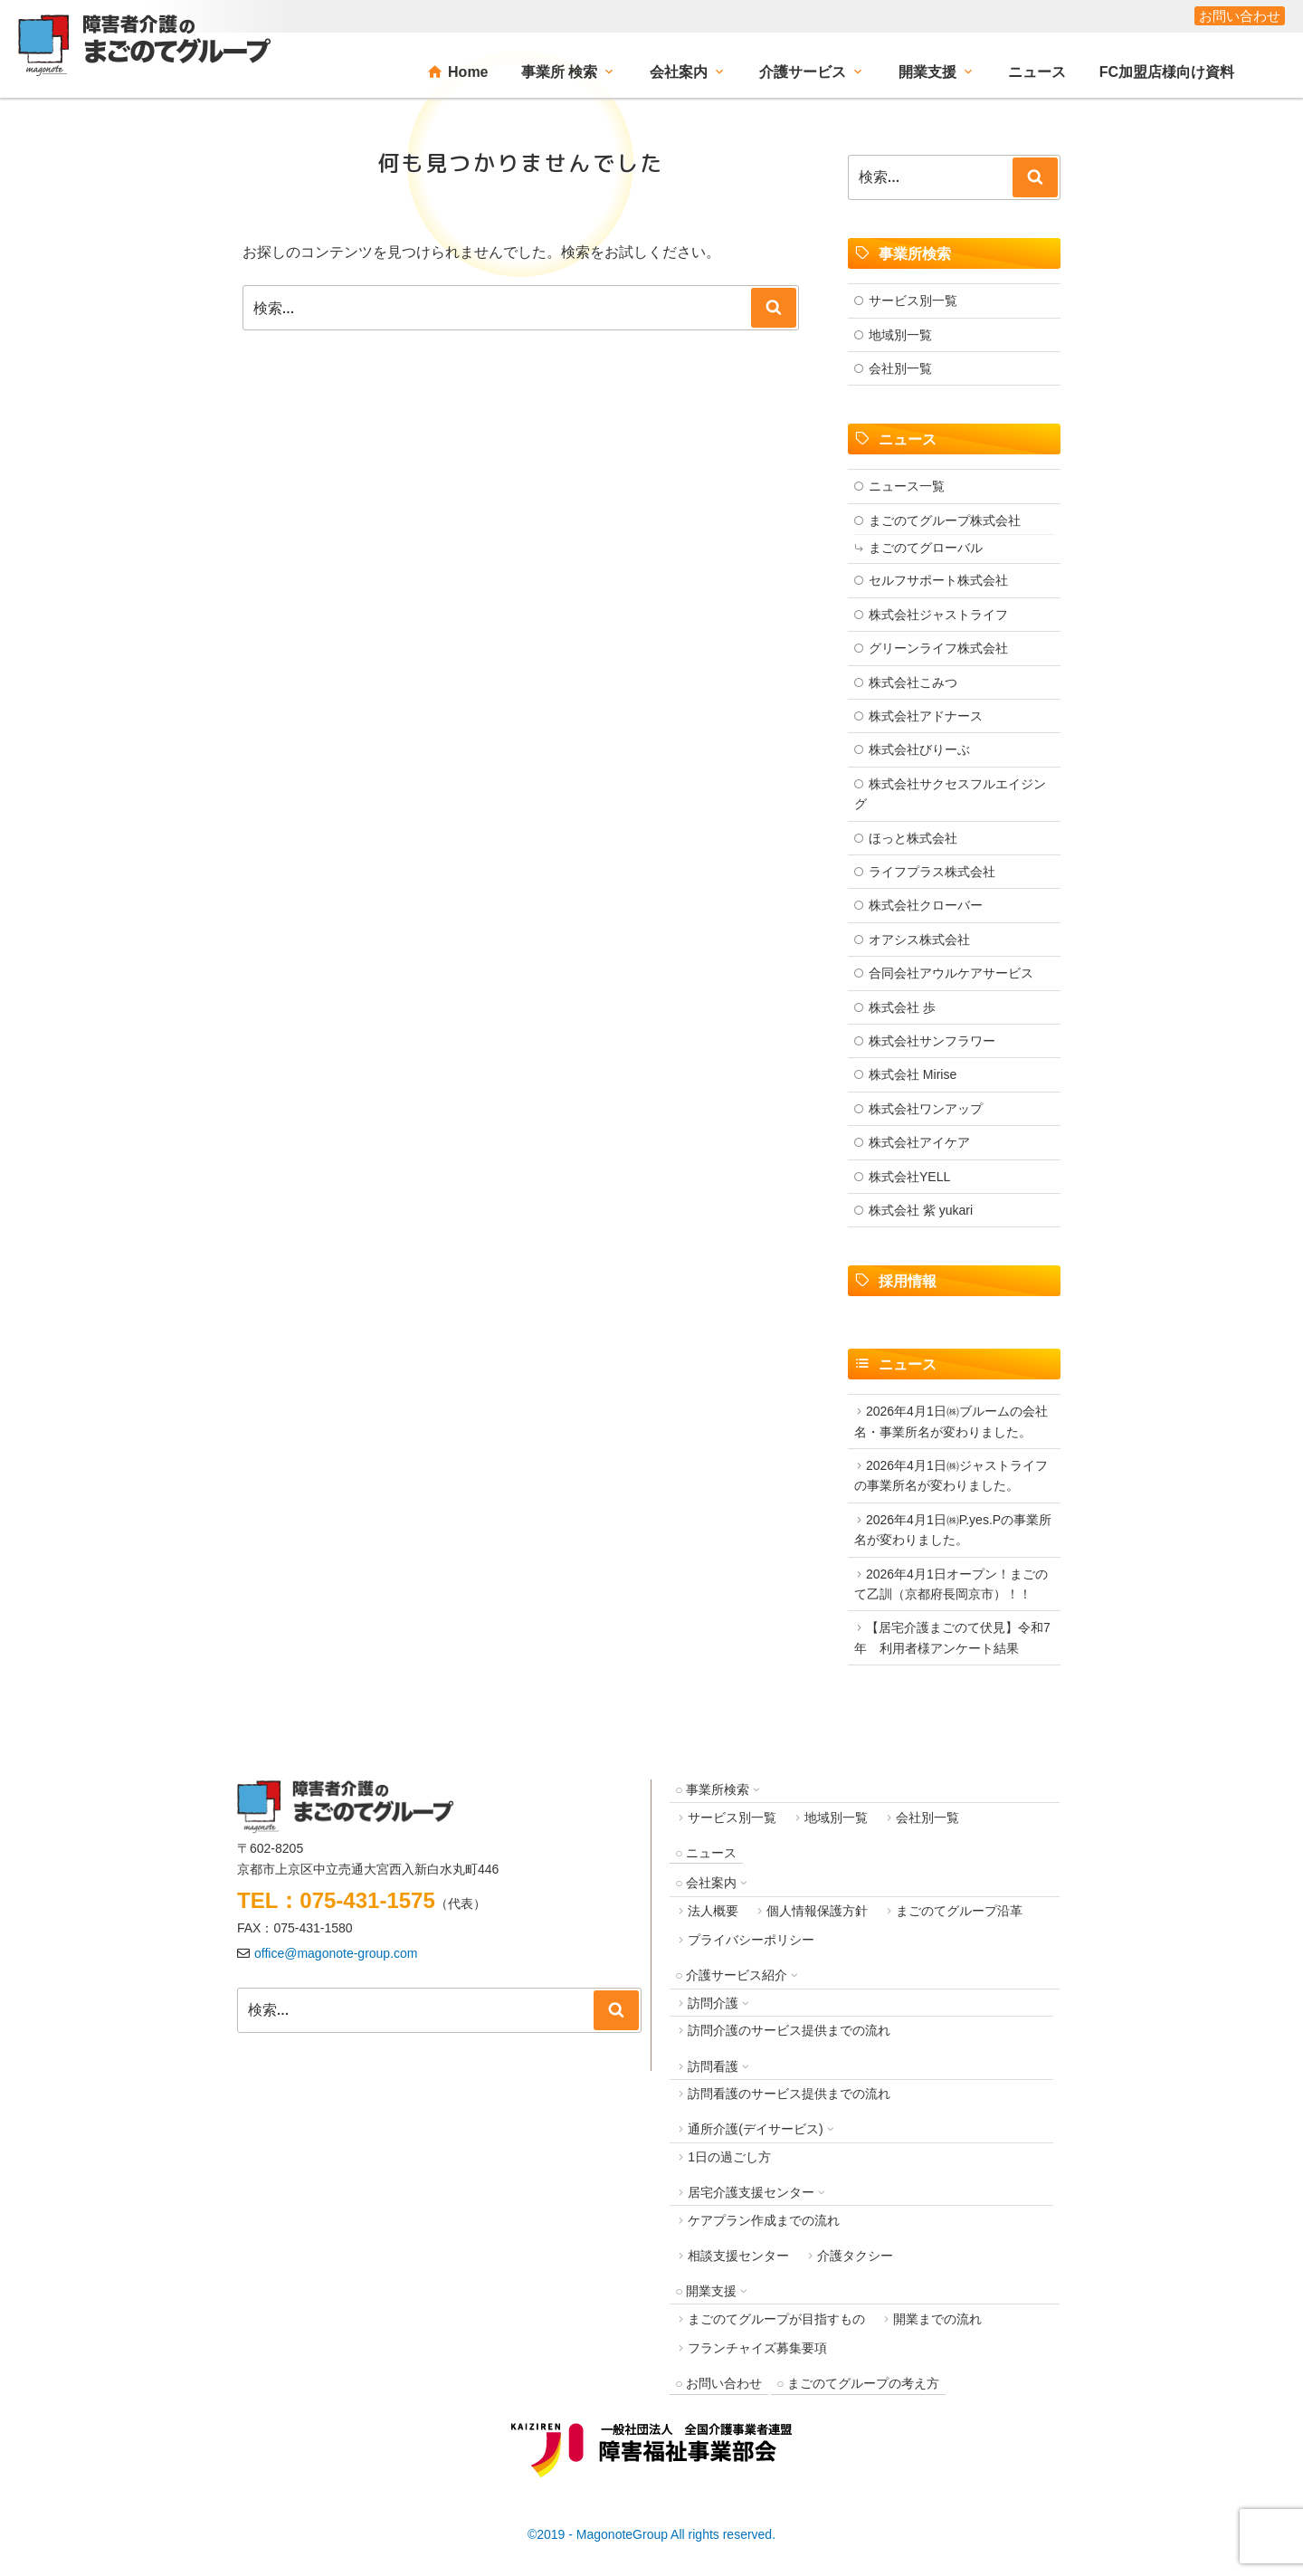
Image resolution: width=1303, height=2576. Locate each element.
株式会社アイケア (919, 1142)
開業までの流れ (937, 2319)
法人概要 (713, 1910)
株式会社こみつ (913, 682)
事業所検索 (717, 1789)
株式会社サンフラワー (932, 1041)
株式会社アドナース (926, 716)
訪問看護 (713, 2066)
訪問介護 (713, 2003)
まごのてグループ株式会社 (945, 520)
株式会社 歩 (902, 1007)
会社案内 (679, 72)
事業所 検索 (559, 72)
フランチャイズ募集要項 (757, 2348)
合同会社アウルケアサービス (951, 973)
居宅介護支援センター (751, 2192)
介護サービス (802, 72)
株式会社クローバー (926, 905)
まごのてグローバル (926, 547)
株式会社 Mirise (912, 1074)
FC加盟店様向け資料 (1166, 72)
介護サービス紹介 (736, 1975)
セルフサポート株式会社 (938, 580)
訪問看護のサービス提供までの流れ (789, 2093)
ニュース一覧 (907, 486)
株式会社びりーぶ (919, 749)
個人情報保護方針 (817, 1910)
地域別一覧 (900, 335)
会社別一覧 (900, 368)
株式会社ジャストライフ (938, 614)
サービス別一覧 (913, 300)
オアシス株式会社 (919, 939)
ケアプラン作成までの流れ (764, 2220)
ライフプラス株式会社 (932, 871)
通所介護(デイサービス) (755, 2129)
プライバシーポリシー (751, 1939)
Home (468, 72)
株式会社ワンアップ (926, 1109)
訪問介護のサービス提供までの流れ (789, 2030)
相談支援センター (738, 2255)
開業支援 (927, 72)
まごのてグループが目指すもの (776, 2319)
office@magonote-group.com (336, 1953)
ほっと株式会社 (913, 838)
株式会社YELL (909, 1176)
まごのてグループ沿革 (959, 1910)
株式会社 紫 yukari (921, 1210)
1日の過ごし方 (729, 2157)
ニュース (1037, 72)
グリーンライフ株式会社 (938, 648)
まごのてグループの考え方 (863, 2383)
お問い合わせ (1239, 16)
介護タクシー (855, 2255)
